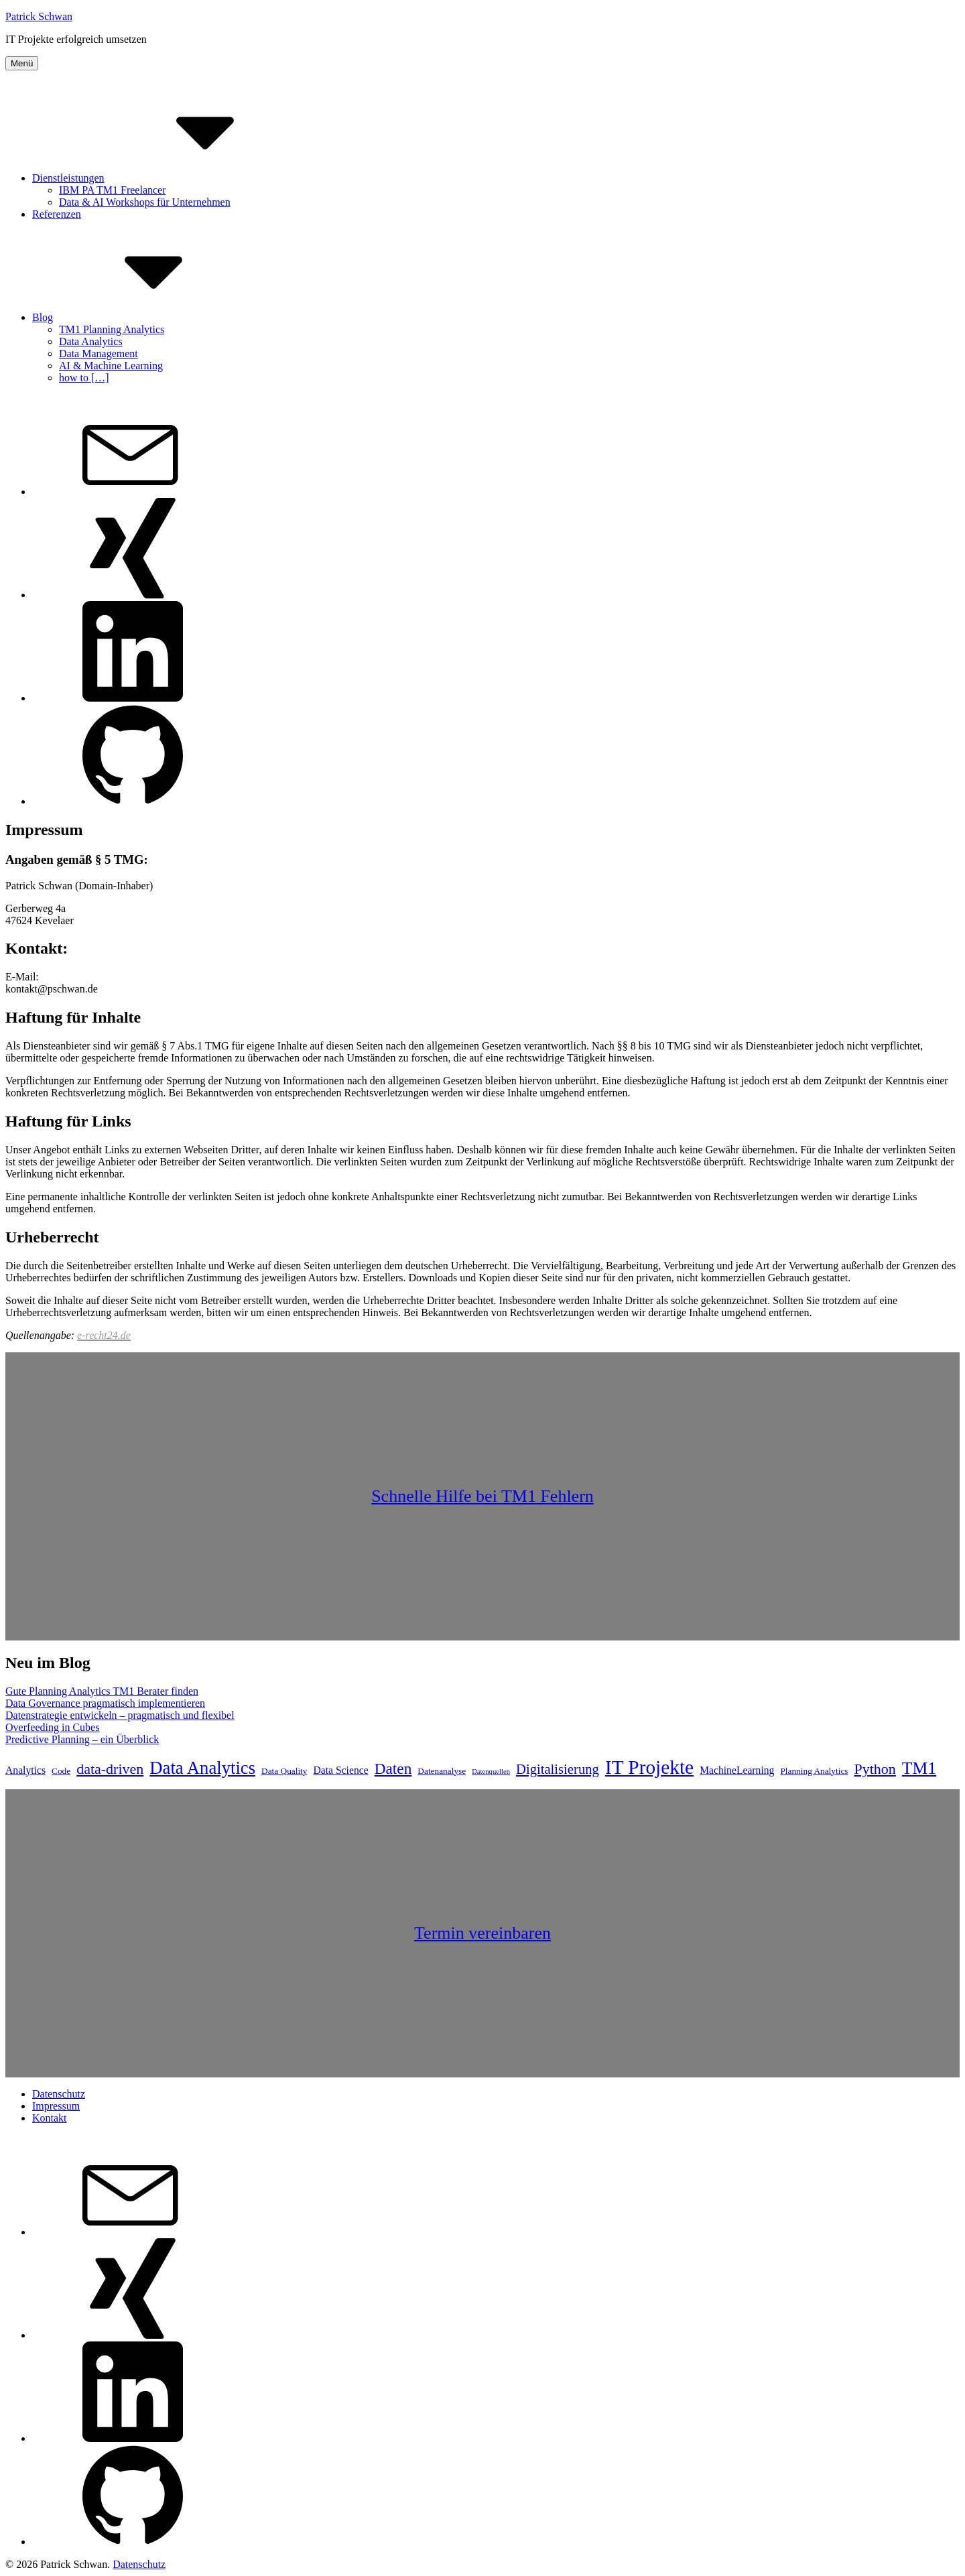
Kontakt (49, 2118)
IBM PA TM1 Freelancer (112, 190)
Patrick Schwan (38, 16)
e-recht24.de (104, 1335)
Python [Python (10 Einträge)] (875, 1768)
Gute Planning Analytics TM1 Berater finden (101, 1691)
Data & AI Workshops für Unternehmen (145, 202)
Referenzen (56, 214)
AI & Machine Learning (111, 365)
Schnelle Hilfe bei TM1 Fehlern (482, 1496)
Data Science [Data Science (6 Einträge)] (341, 1770)
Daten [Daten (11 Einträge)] (393, 1768)
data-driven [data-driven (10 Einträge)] (109, 1768)
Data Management (98, 353)
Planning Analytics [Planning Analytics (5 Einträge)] (814, 1771)
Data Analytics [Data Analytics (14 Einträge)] (202, 1768)
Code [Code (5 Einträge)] (61, 1771)
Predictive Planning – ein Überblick (82, 1739)
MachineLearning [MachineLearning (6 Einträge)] (737, 1770)
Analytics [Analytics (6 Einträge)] (25, 1770)
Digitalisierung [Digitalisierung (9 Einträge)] (557, 1769)
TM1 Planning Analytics (111, 329)
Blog (143, 317)
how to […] (84, 377)
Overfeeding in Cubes (52, 1727)
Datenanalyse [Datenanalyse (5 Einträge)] (441, 1771)
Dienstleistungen (169, 178)
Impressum (56, 2106)
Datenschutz (58, 2094)
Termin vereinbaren (482, 1933)
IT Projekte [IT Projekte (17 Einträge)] (649, 1767)
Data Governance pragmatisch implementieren (105, 1703)
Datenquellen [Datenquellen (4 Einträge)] (491, 1771)
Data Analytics (91, 341)
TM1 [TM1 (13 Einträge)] (919, 1768)
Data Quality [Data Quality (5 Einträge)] (284, 1771)
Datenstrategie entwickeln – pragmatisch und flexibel (120, 1715)
